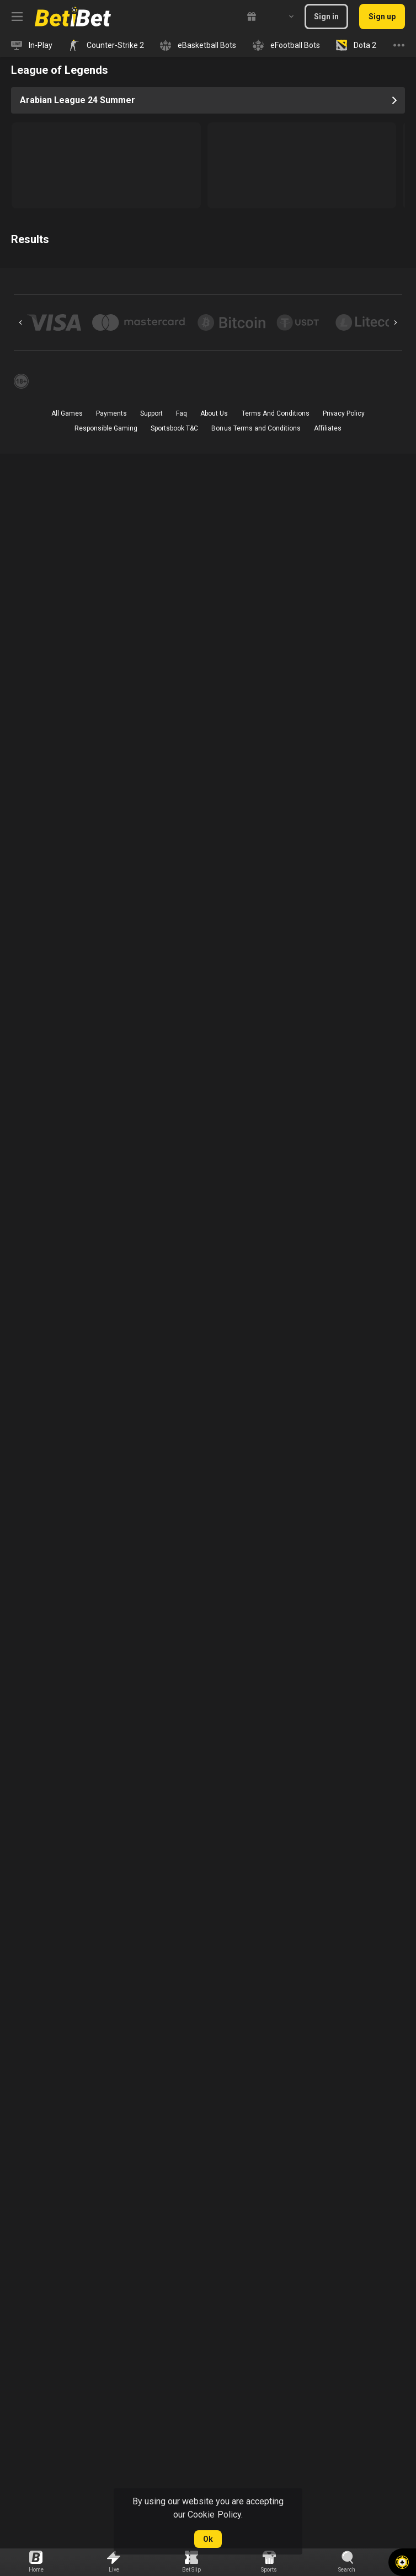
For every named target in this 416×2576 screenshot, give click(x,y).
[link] (72, 17)
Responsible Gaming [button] (105, 428)
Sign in (326, 16)
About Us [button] (214, 413)
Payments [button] (111, 413)
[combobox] (283, 17)
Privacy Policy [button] (344, 413)
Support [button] (151, 413)
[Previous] (20, 322)
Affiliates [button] (328, 428)
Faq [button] (181, 413)
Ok (208, 2539)
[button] (402, 2562)
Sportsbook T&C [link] (174, 428)
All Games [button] (67, 413)
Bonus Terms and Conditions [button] (256, 428)
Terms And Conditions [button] (276, 413)
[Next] (395, 322)
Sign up (382, 16)
